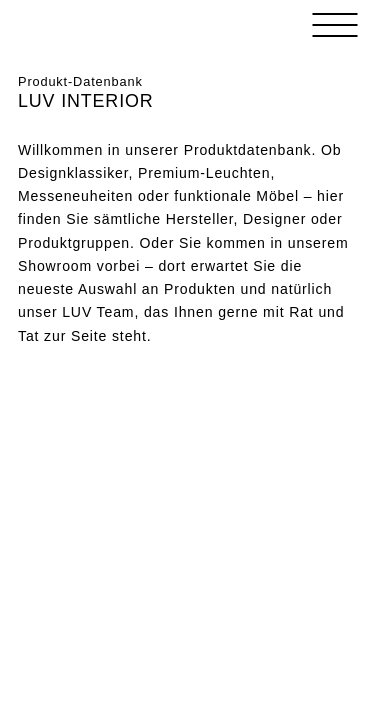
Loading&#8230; (187, 455)
